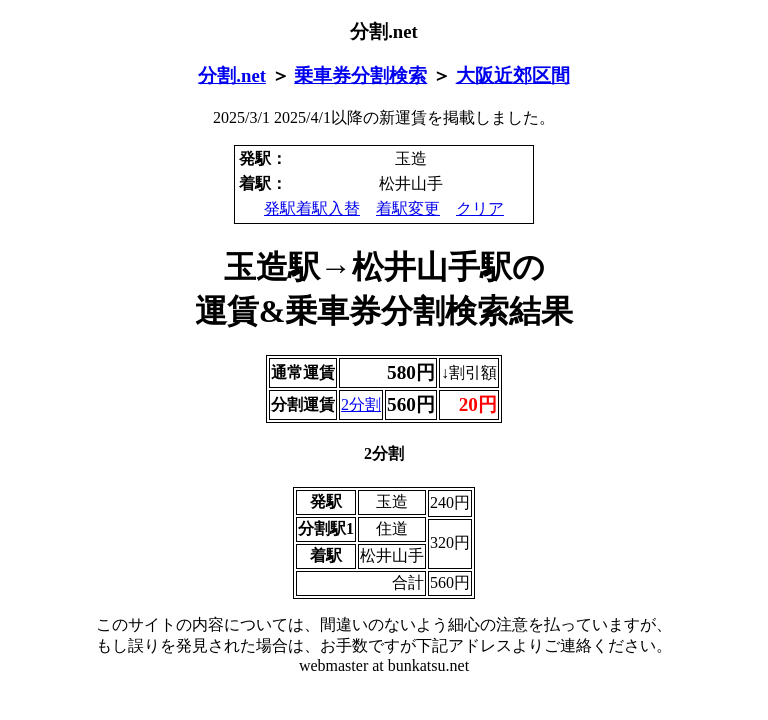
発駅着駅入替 (312, 208)
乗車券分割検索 (360, 75)
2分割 (361, 404)
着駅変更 (408, 208)
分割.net (232, 75)
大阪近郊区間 (513, 75)
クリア (480, 208)
